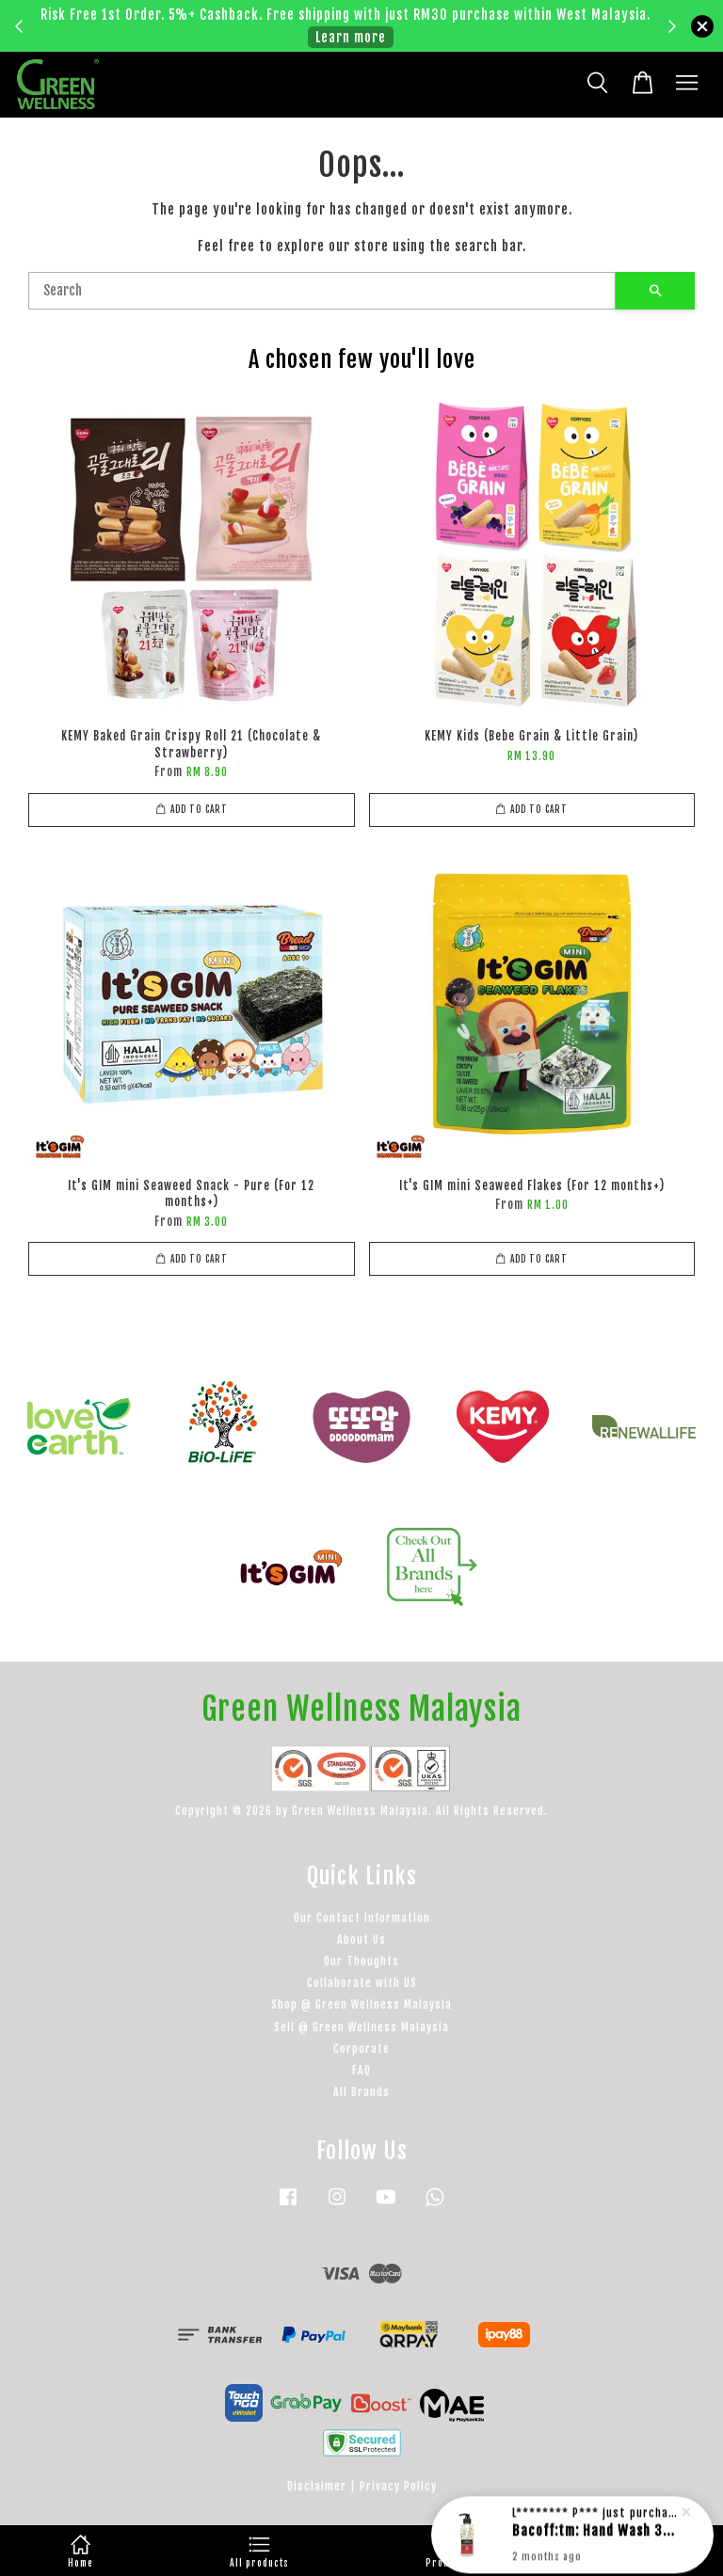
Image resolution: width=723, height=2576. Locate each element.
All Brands (361, 2092)
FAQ (361, 2070)
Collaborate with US (362, 1983)
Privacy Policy (398, 2486)
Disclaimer (316, 2486)
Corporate (361, 2049)
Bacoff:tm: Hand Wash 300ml (595, 2529)
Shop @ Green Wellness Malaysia (361, 2004)
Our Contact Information (362, 1918)
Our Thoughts (361, 1961)
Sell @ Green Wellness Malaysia (361, 2027)
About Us (361, 1939)
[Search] (322, 291)
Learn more (350, 37)
